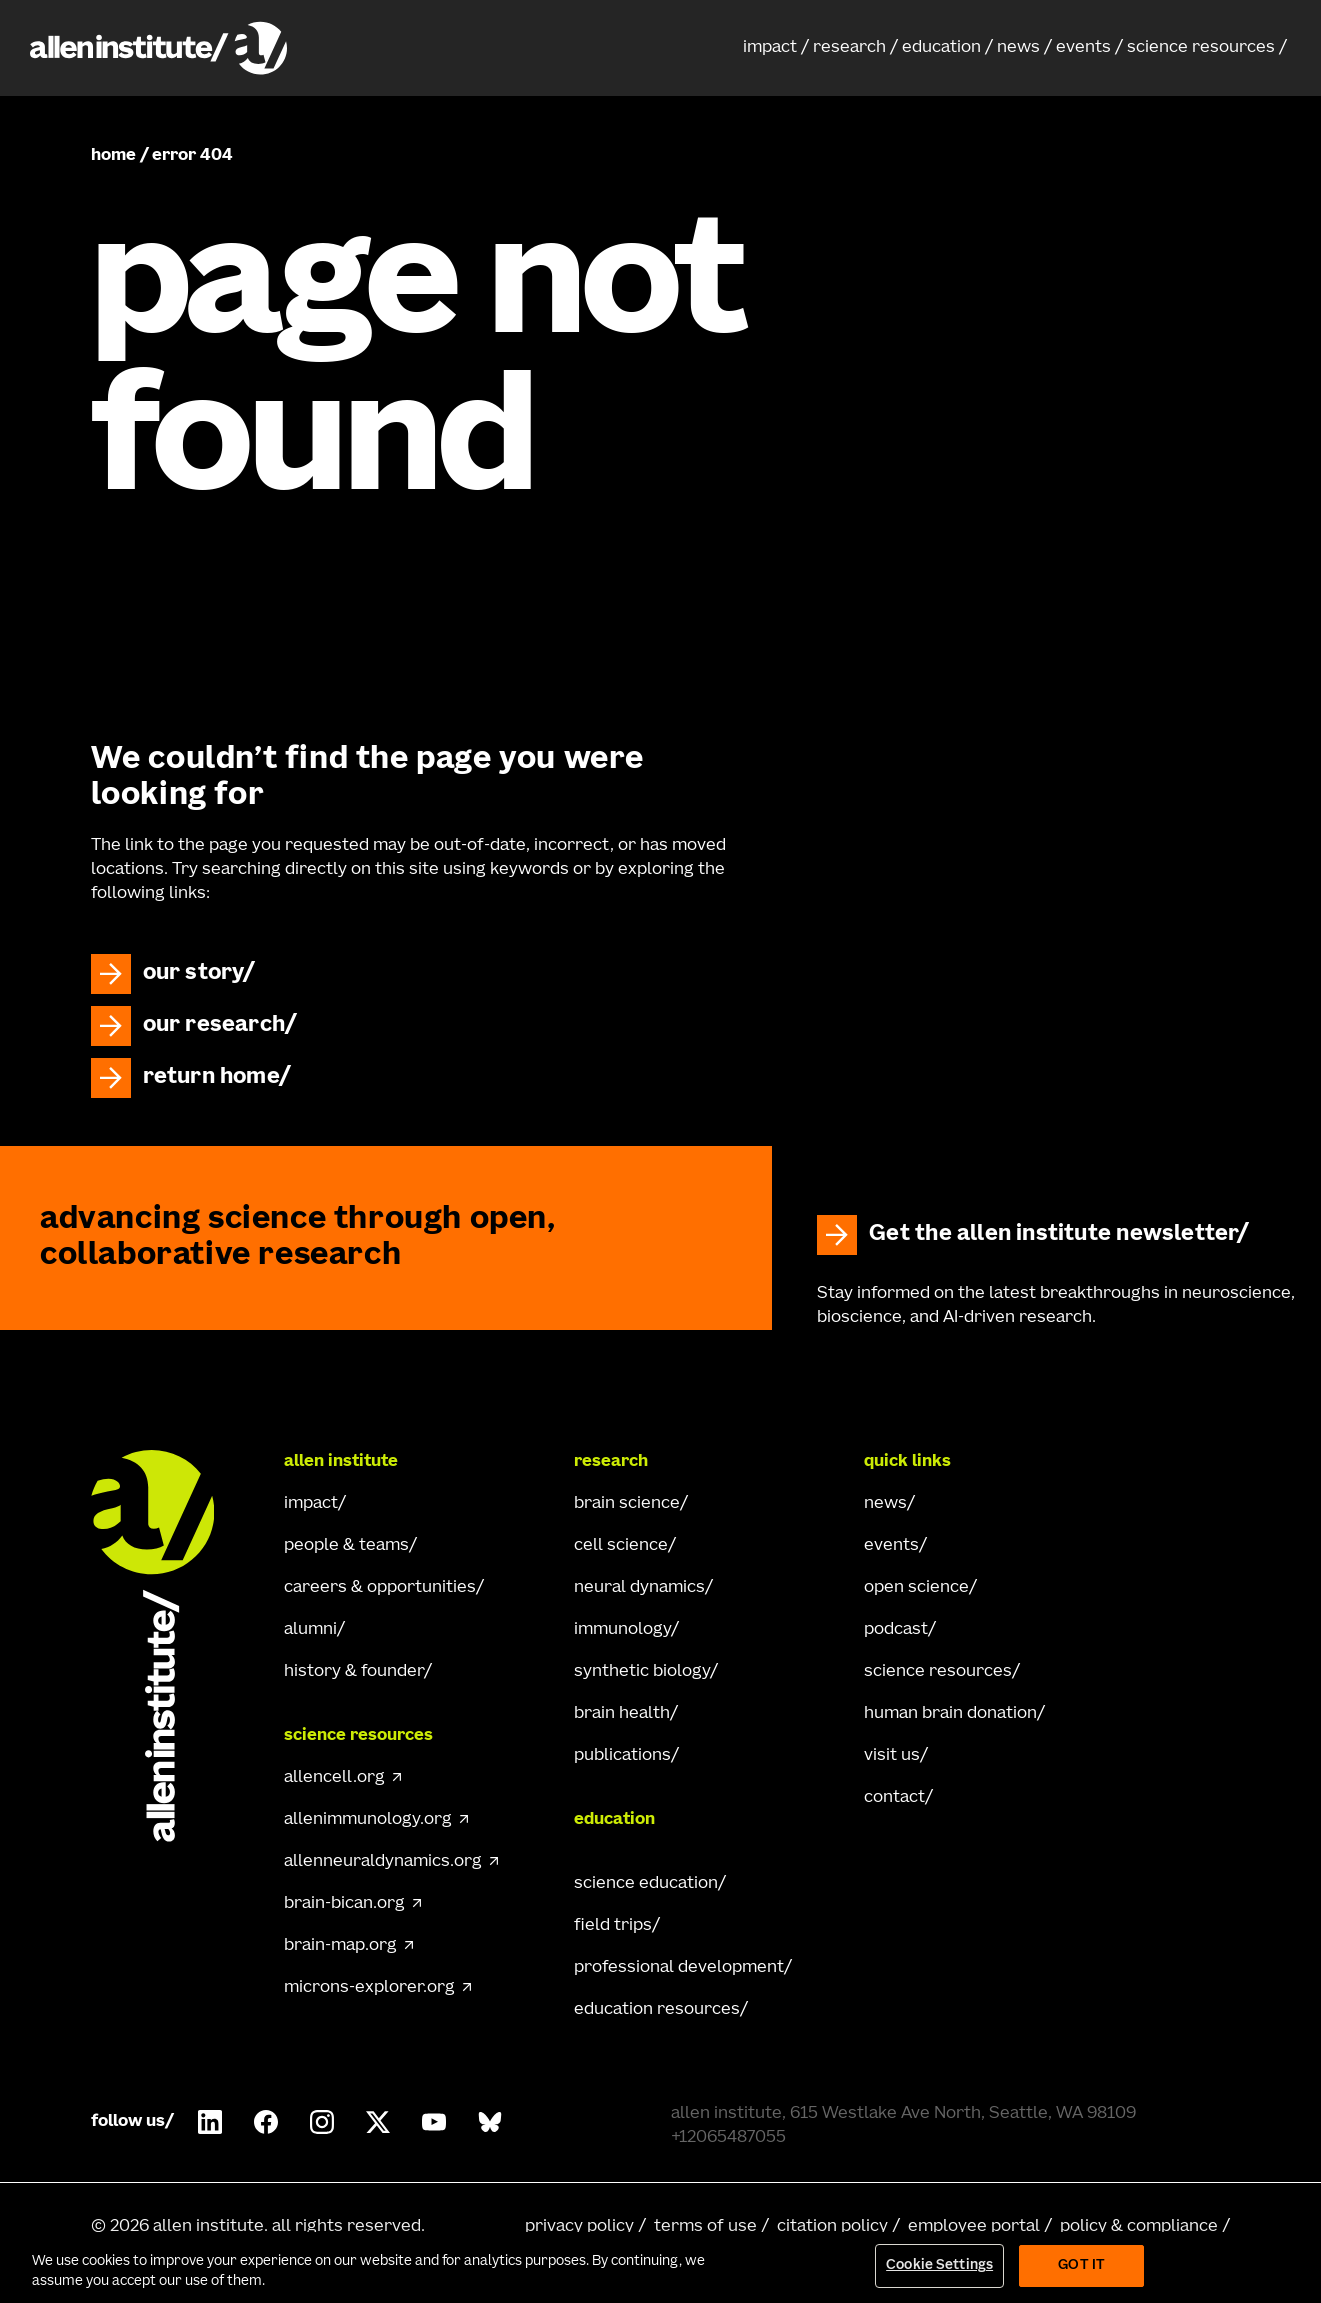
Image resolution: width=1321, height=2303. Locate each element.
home (113, 156)
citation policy (832, 2227)
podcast (896, 1630)
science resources (1201, 48)
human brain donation (950, 1714)
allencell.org (334, 1778)
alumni (310, 1630)
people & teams (346, 1546)
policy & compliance (1139, 2227)
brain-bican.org (344, 1904)
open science (916, 1588)
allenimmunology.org (368, 1820)
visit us (892, 1756)
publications (622, 1756)
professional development (679, 1968)
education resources (657, 2010)
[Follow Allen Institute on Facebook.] (266, 2122)
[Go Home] (171, 1646)
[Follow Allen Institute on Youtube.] (434, 2122)
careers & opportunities (380, 1588)
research (849, 48)
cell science (621, 1546)
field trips (613, 1926)
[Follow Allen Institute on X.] (378, 2122)
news (1018, 48)
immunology (622, 1630)
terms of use (705, 2227)
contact (894, 1798)
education (941, 48)
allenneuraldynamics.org (383, 1862)
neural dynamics (639, 1588)
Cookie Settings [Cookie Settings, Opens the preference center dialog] (939, 2265)
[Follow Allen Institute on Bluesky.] (490, 2122)
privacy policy (579, 2227)
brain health (622, 1714)
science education (646, 1884)
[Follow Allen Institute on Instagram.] (322, 2122)
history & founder (354, 1672)
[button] (776, 48)
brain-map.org (340, 1946)
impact (770, 48)
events (1083, 48)
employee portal (974, 2227)
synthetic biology (642, 1672)
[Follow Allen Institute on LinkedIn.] (210, 2122)
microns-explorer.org (369, 1988)
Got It (1081, 2265)
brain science (627, 1504)
